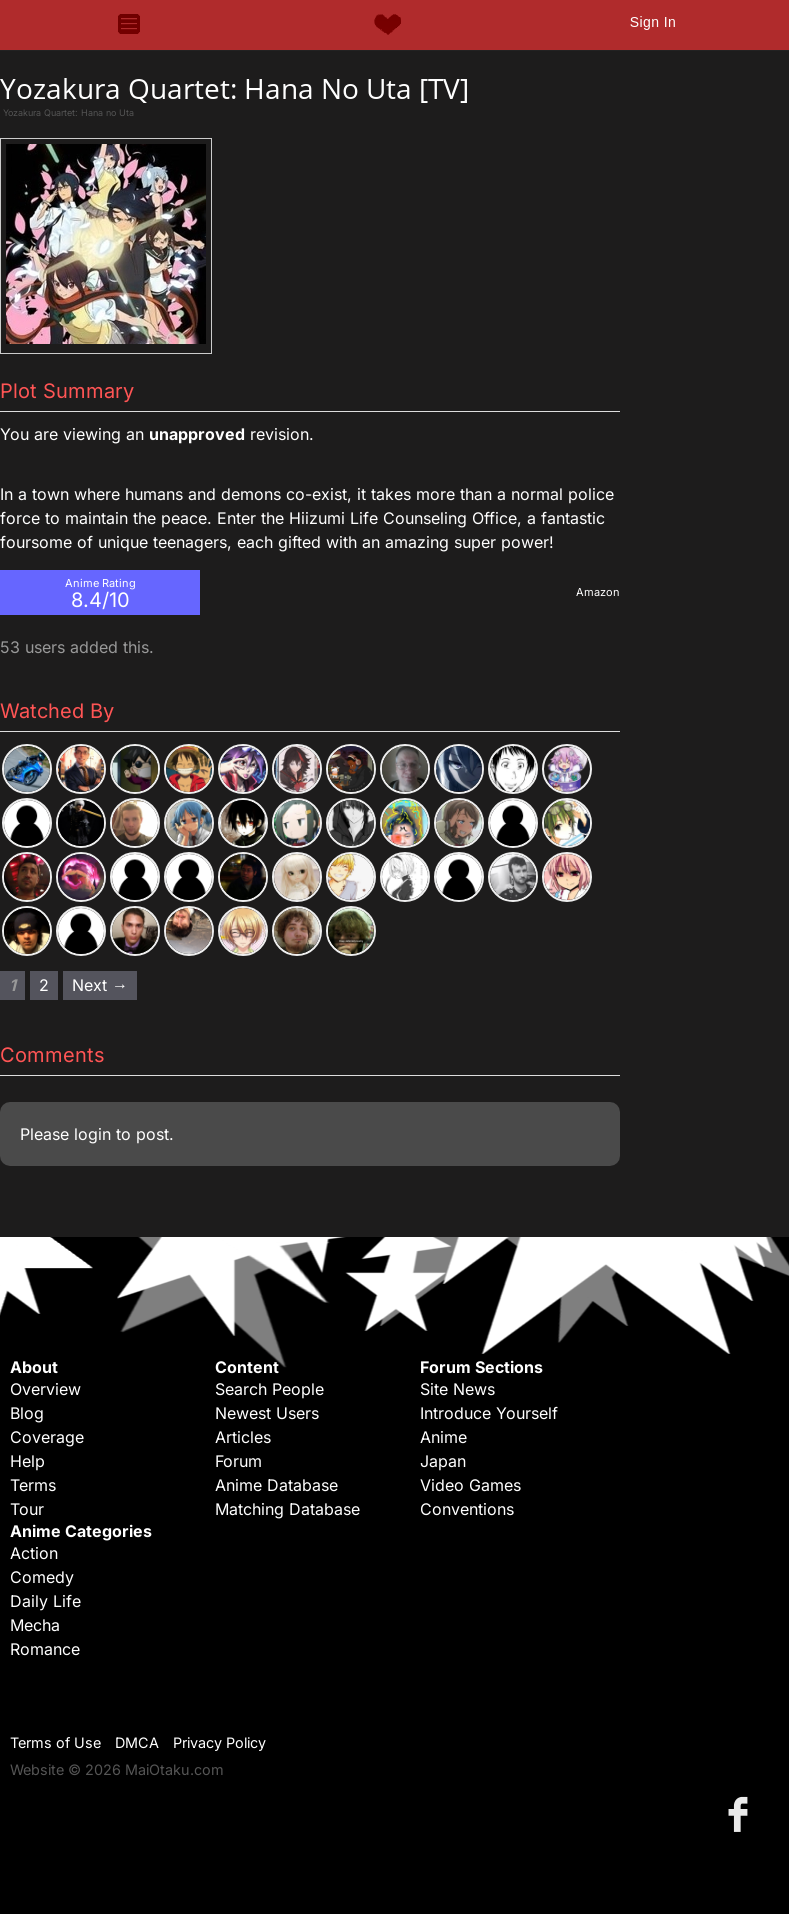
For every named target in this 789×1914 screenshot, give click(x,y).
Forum (238, 1461)
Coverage (47, 1437)
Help (27, 1461)
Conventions (467, 1509)
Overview (45, 1389)
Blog (27, 1413)
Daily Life (45, 1601)
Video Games (470, 1485)
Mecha (35, 1625)
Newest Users (267, 1413)
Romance (45, 1649)
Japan (443, 1461)
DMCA (137, 1742)
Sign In (653, 22)
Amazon (598, 592)
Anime (443, 1437)
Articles (243, 1437)
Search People (269, 1389)
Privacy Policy (219, 1742)
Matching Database (287, 1509)
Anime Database (276, 1485)
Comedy (42, 1577)
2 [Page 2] (44, 985)
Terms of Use (55, 1742)
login (92, 1134)
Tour (27, 1509)
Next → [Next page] (100, 985)
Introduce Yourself (489, 1413)
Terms (33, 1485)
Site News (457, 1389)
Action (34, 1553)
